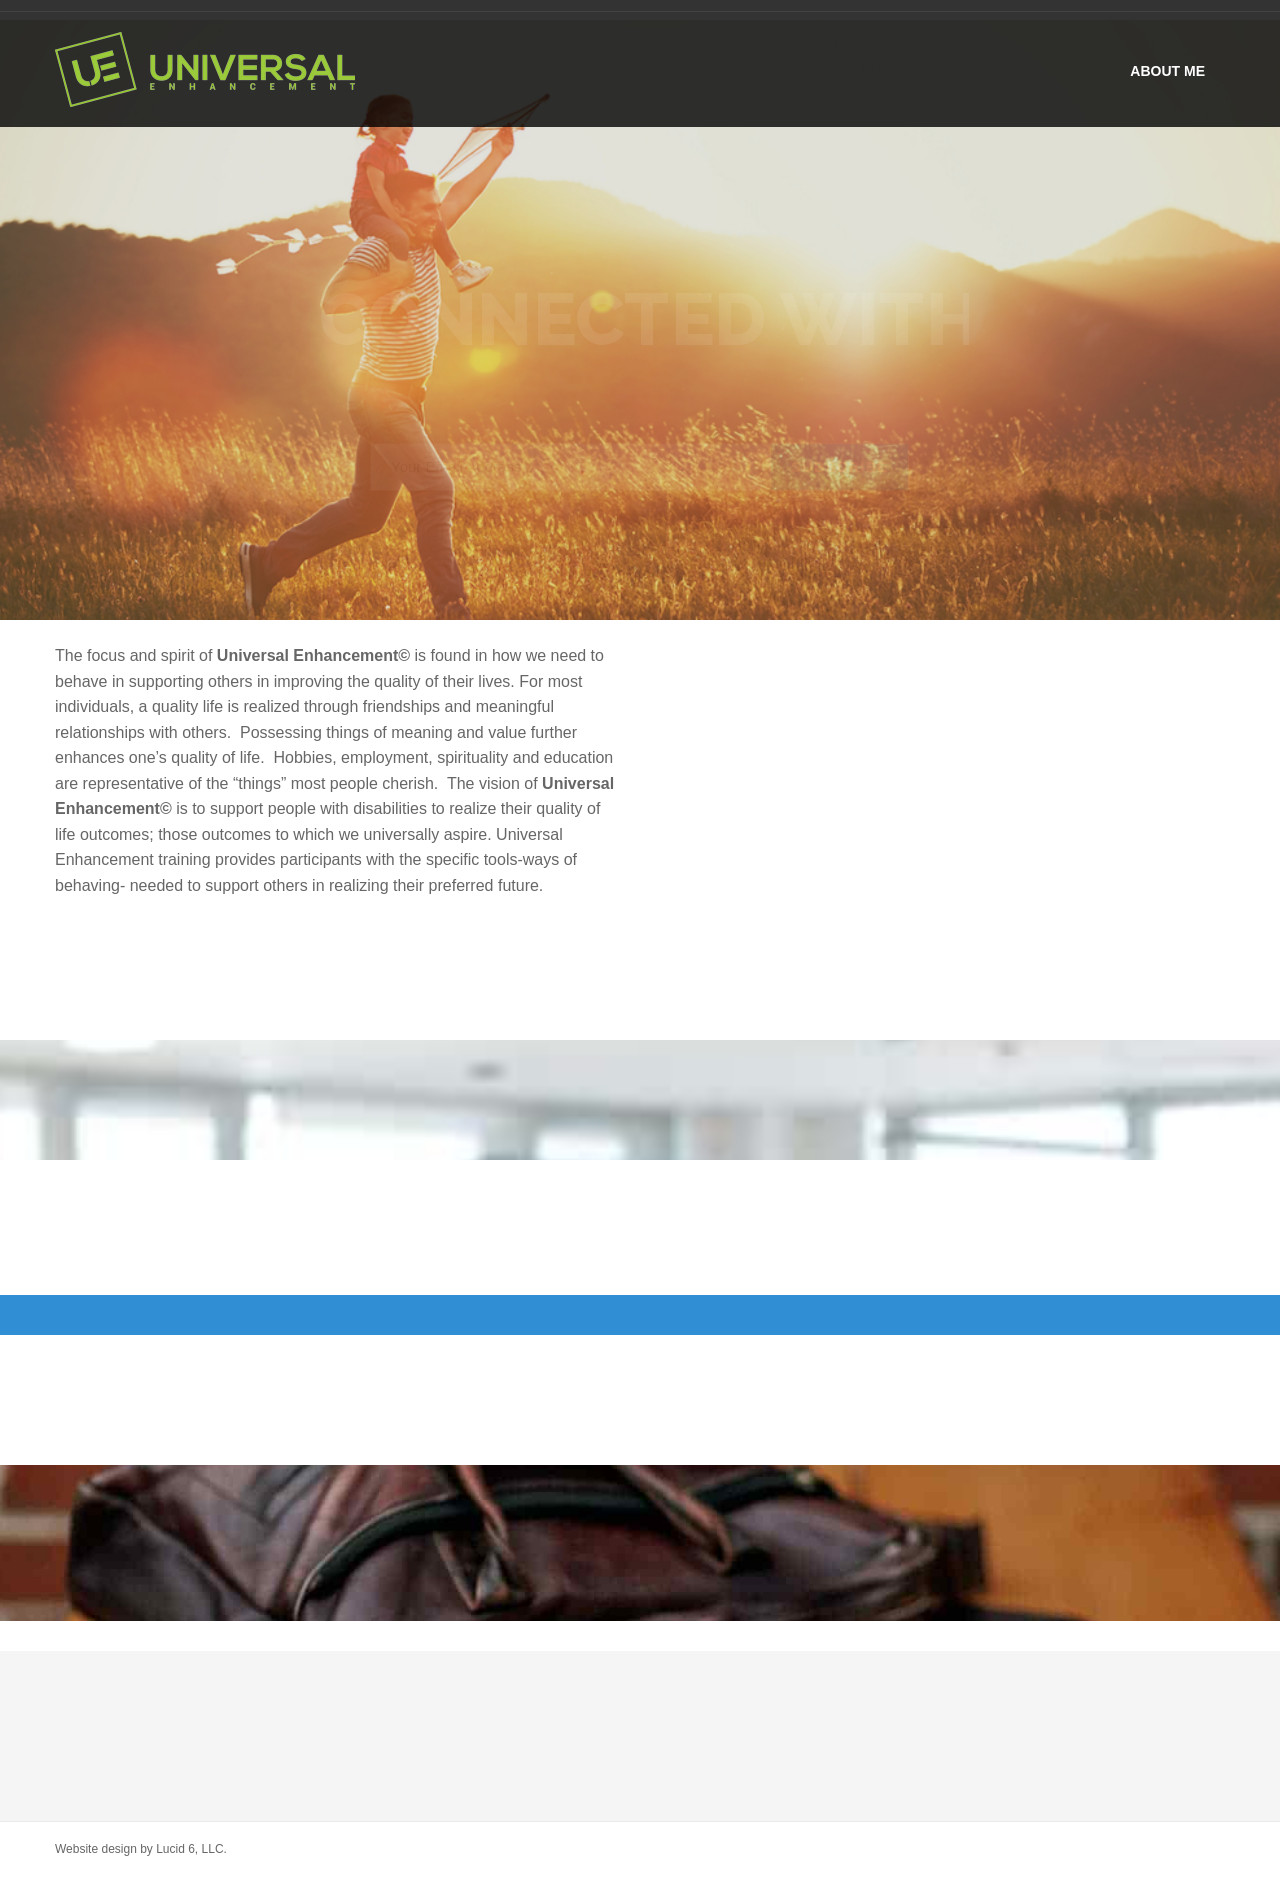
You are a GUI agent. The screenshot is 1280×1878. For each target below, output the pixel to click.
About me (1167, 71)
